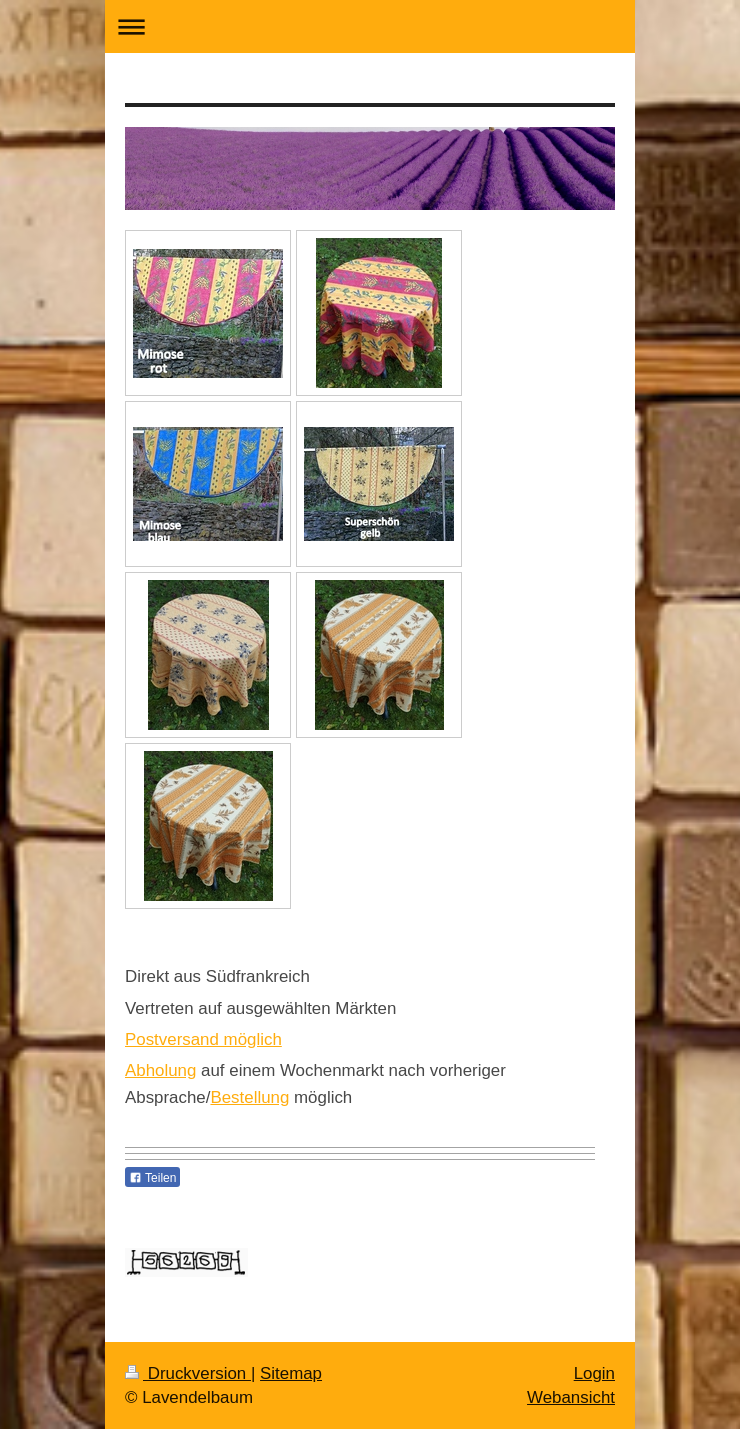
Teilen (152, 1178)
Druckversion (188, 1373)
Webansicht (571, 1397)
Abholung (160, 1070)
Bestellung (249, 1097)
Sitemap (291, 1373)
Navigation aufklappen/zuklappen (370, 26)
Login (594, 1373)
